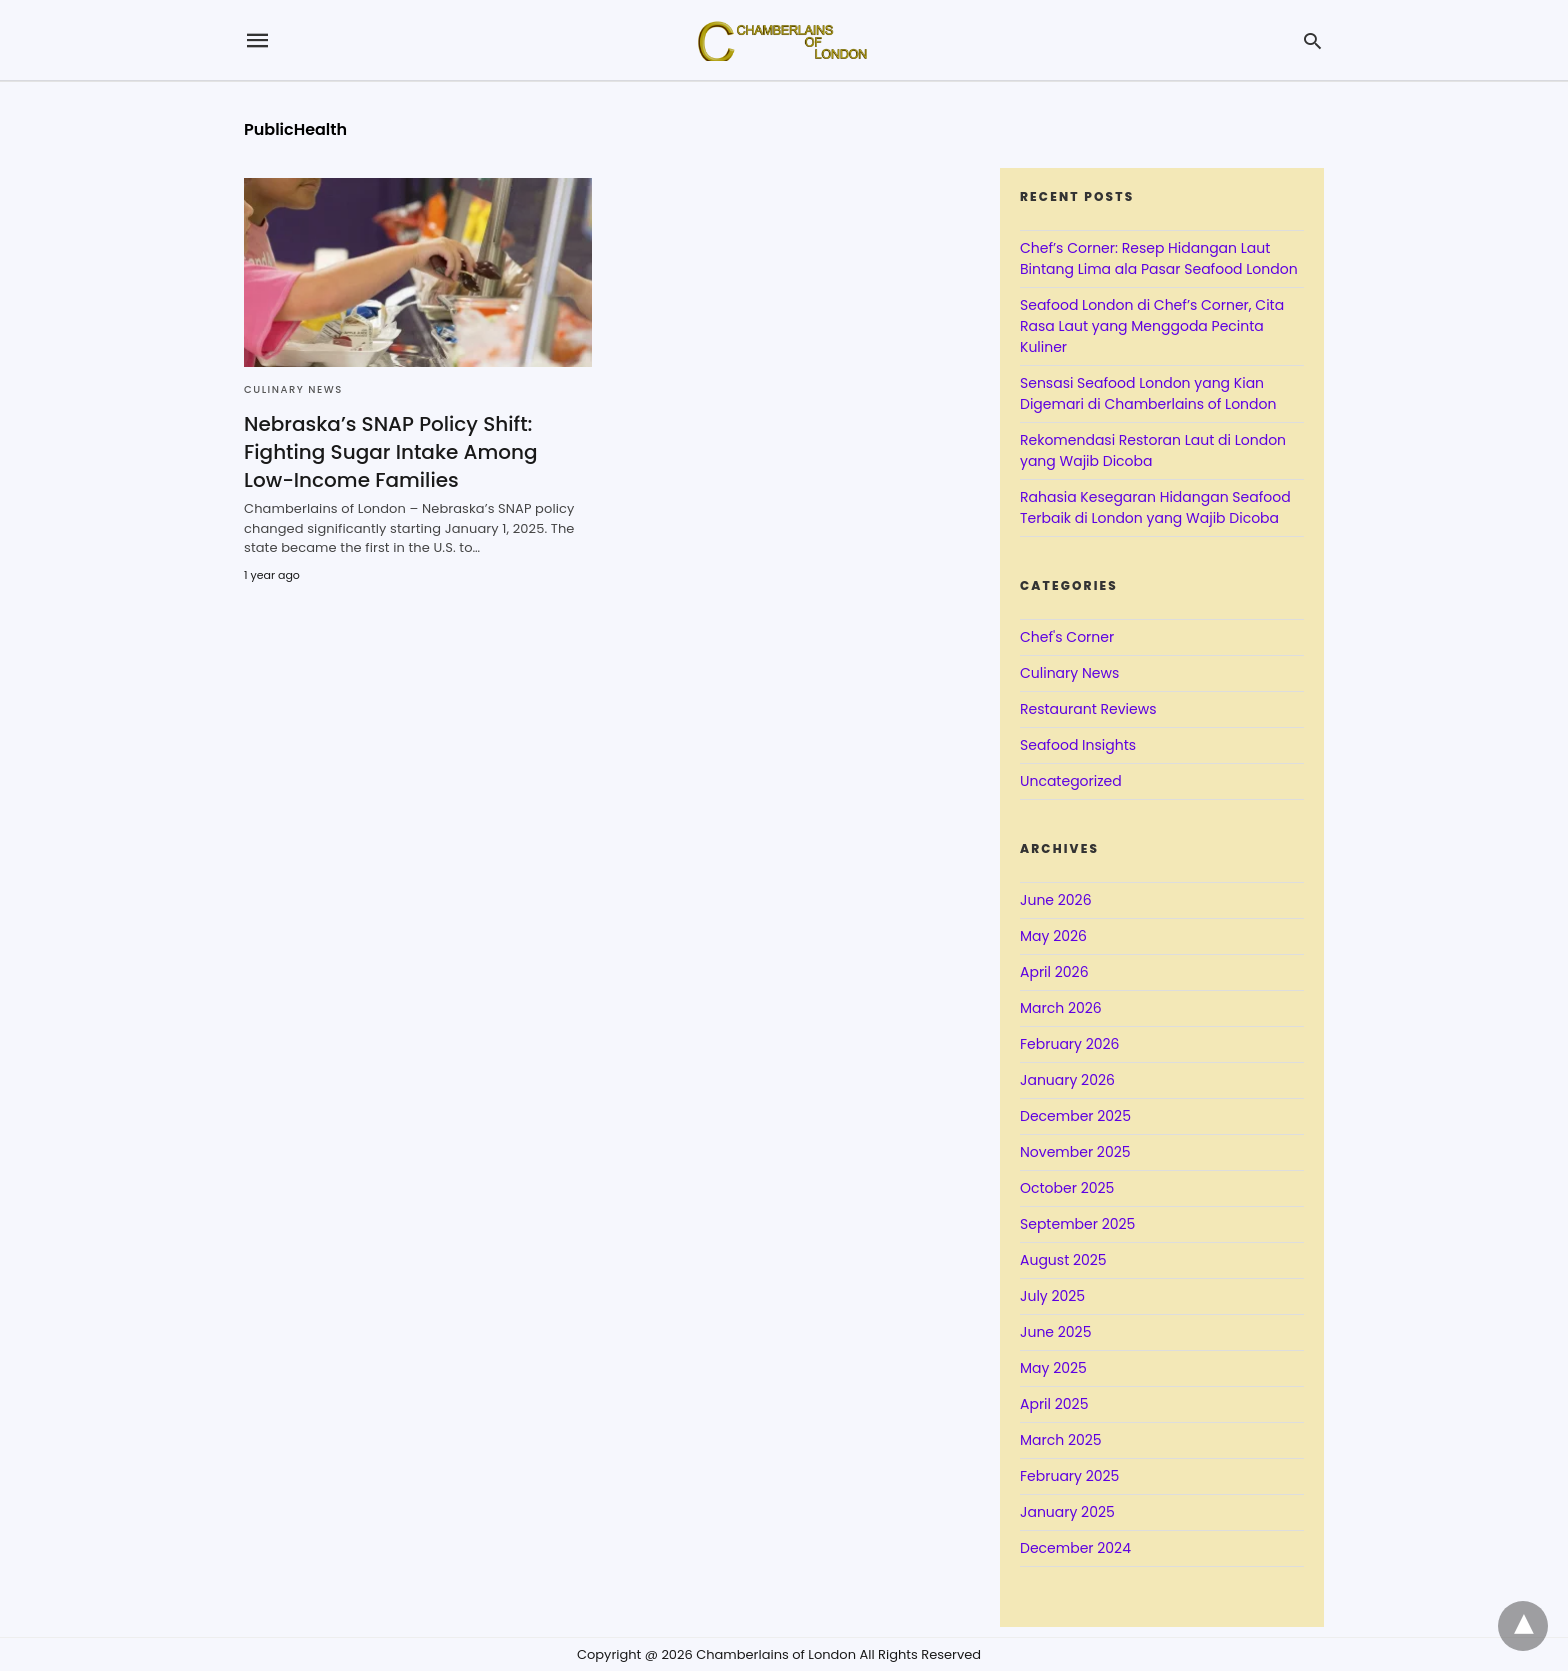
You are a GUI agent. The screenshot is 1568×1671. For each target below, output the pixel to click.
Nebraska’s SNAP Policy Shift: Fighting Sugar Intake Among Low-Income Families (391, 452)
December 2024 (1075, 1548)
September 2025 (1077, 1224)
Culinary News (293, 389)
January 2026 (1067, 1080)
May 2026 (1053, 936)
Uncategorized (1071, 781)
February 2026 (1069, 1044)
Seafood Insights (1078, 745)
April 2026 (1054, 972)
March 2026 (1061, 1008)
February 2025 (1069, 1476)
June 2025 (1055, 1332)
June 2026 (1056, 900)
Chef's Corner (1067, 637)
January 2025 (1067, 1512)
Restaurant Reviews (1088, 709)
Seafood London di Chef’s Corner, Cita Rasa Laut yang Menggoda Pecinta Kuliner (1152, 326)
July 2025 (1052, 1296)
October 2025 (1067, 1188)
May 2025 (1053, 1368)
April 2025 (1054, 1404)
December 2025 (1075, 1116)
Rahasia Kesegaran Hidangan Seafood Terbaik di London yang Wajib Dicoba (1155, 507)
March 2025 (1061, 1440)
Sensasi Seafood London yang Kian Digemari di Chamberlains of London (1148, 393)
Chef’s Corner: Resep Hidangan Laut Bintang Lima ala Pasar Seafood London (1159, 258)
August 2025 (1063, 1260)
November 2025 (1075, 1152)
